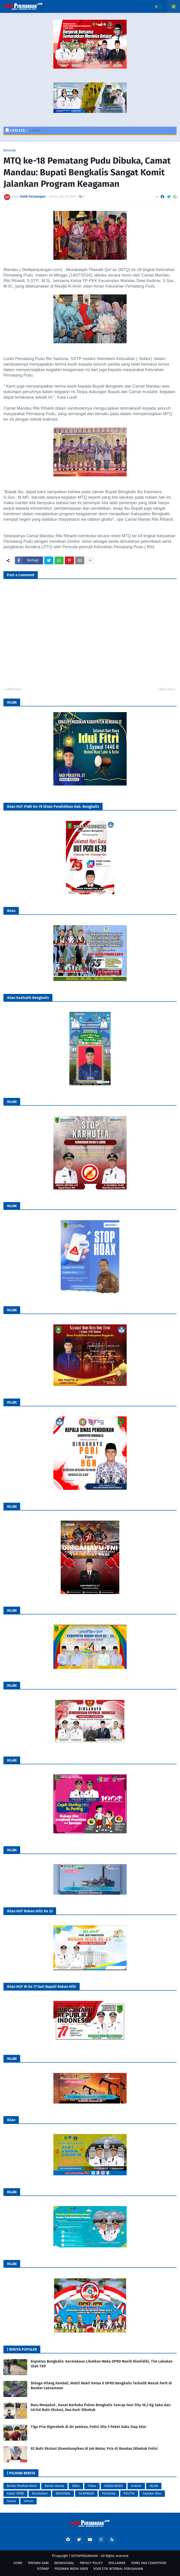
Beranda (9, 150)
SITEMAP (43, 2569)
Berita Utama (54, 2486)
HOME (18, 2563)
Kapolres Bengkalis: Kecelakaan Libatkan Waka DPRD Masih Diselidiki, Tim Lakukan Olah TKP (101, 2363)
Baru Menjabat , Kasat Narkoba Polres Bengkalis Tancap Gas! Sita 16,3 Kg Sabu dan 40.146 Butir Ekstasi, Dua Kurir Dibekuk (100, 2407)
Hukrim (136, 2486)
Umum (28, 2501)
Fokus (92, 2486)
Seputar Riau (152, 2493)
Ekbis (76, 2486)
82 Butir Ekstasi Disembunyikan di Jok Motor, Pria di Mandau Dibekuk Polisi (94, 2448)
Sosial (11, 2501)
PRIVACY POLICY (91, 2563)
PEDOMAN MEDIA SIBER (71, 2569)
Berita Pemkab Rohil (22, 2486)
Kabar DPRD (15, 2493)
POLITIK (129, 2493)
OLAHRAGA (86, 2493)
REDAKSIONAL (64, 2563)
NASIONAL (63, 2493)
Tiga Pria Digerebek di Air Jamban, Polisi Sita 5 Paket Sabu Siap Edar (88, 2427)
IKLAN (154, 2486)
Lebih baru (13, 689)
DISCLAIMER (116, 2563)
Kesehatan (40, 2493)
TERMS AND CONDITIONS (148, 2563)
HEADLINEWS (113, 2486)
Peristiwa (109, 2493)
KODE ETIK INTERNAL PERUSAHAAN (118, 2569)
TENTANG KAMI (38, 2563)
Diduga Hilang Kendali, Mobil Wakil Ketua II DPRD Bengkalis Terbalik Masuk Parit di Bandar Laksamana (101, 2385)
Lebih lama (166, 689)
